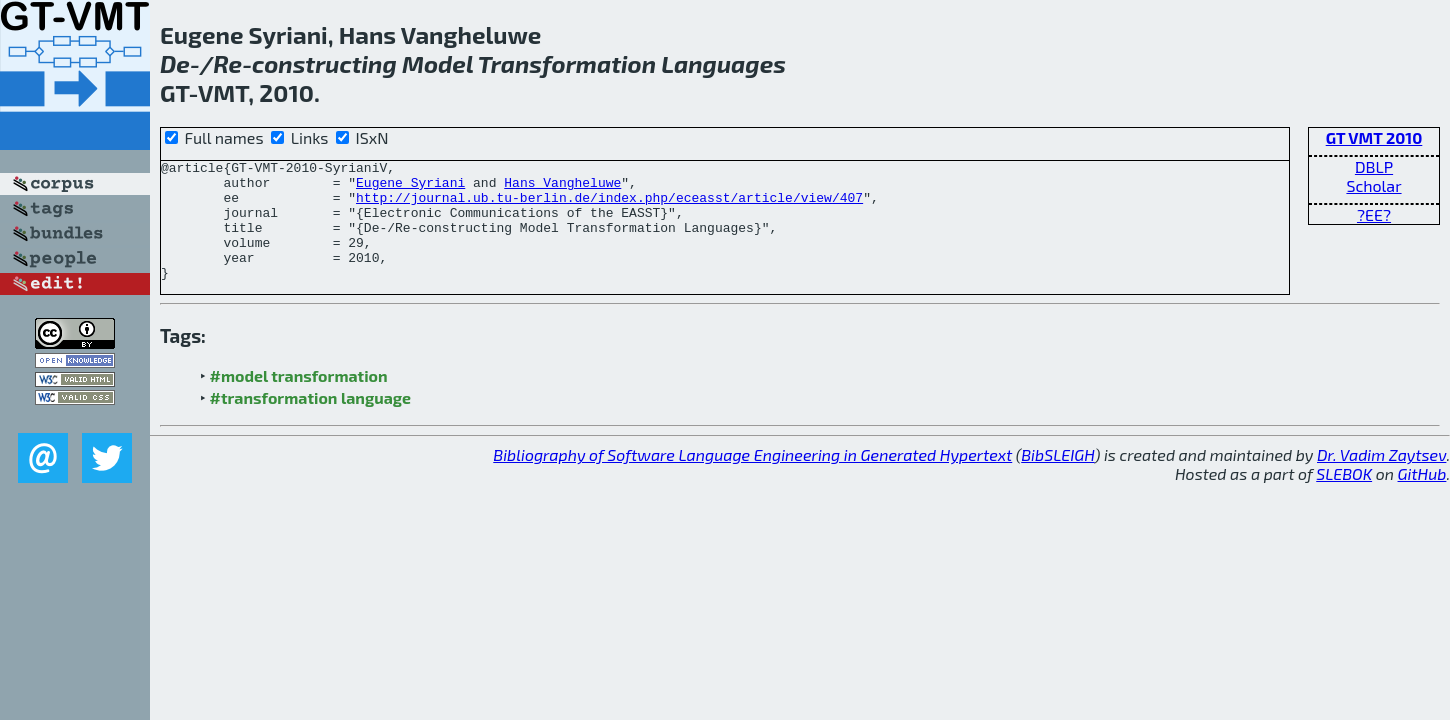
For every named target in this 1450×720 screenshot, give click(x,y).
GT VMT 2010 (1374, 137)
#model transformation (299, 399)
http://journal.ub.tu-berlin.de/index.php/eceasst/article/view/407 (609, 206)
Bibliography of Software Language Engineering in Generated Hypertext (752, 478)
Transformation (567, 63)
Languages (723, 63)
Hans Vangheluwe (562, 188)
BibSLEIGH (1057, 478)
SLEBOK (1344, 497)
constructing (324, 63)
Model (437, 63)
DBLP (1374, 166)
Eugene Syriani (410, 188)
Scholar (1373, 185)
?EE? (1374, 214)
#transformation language (310, 421)
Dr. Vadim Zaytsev (1381, 478)
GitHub (1422, 497)
